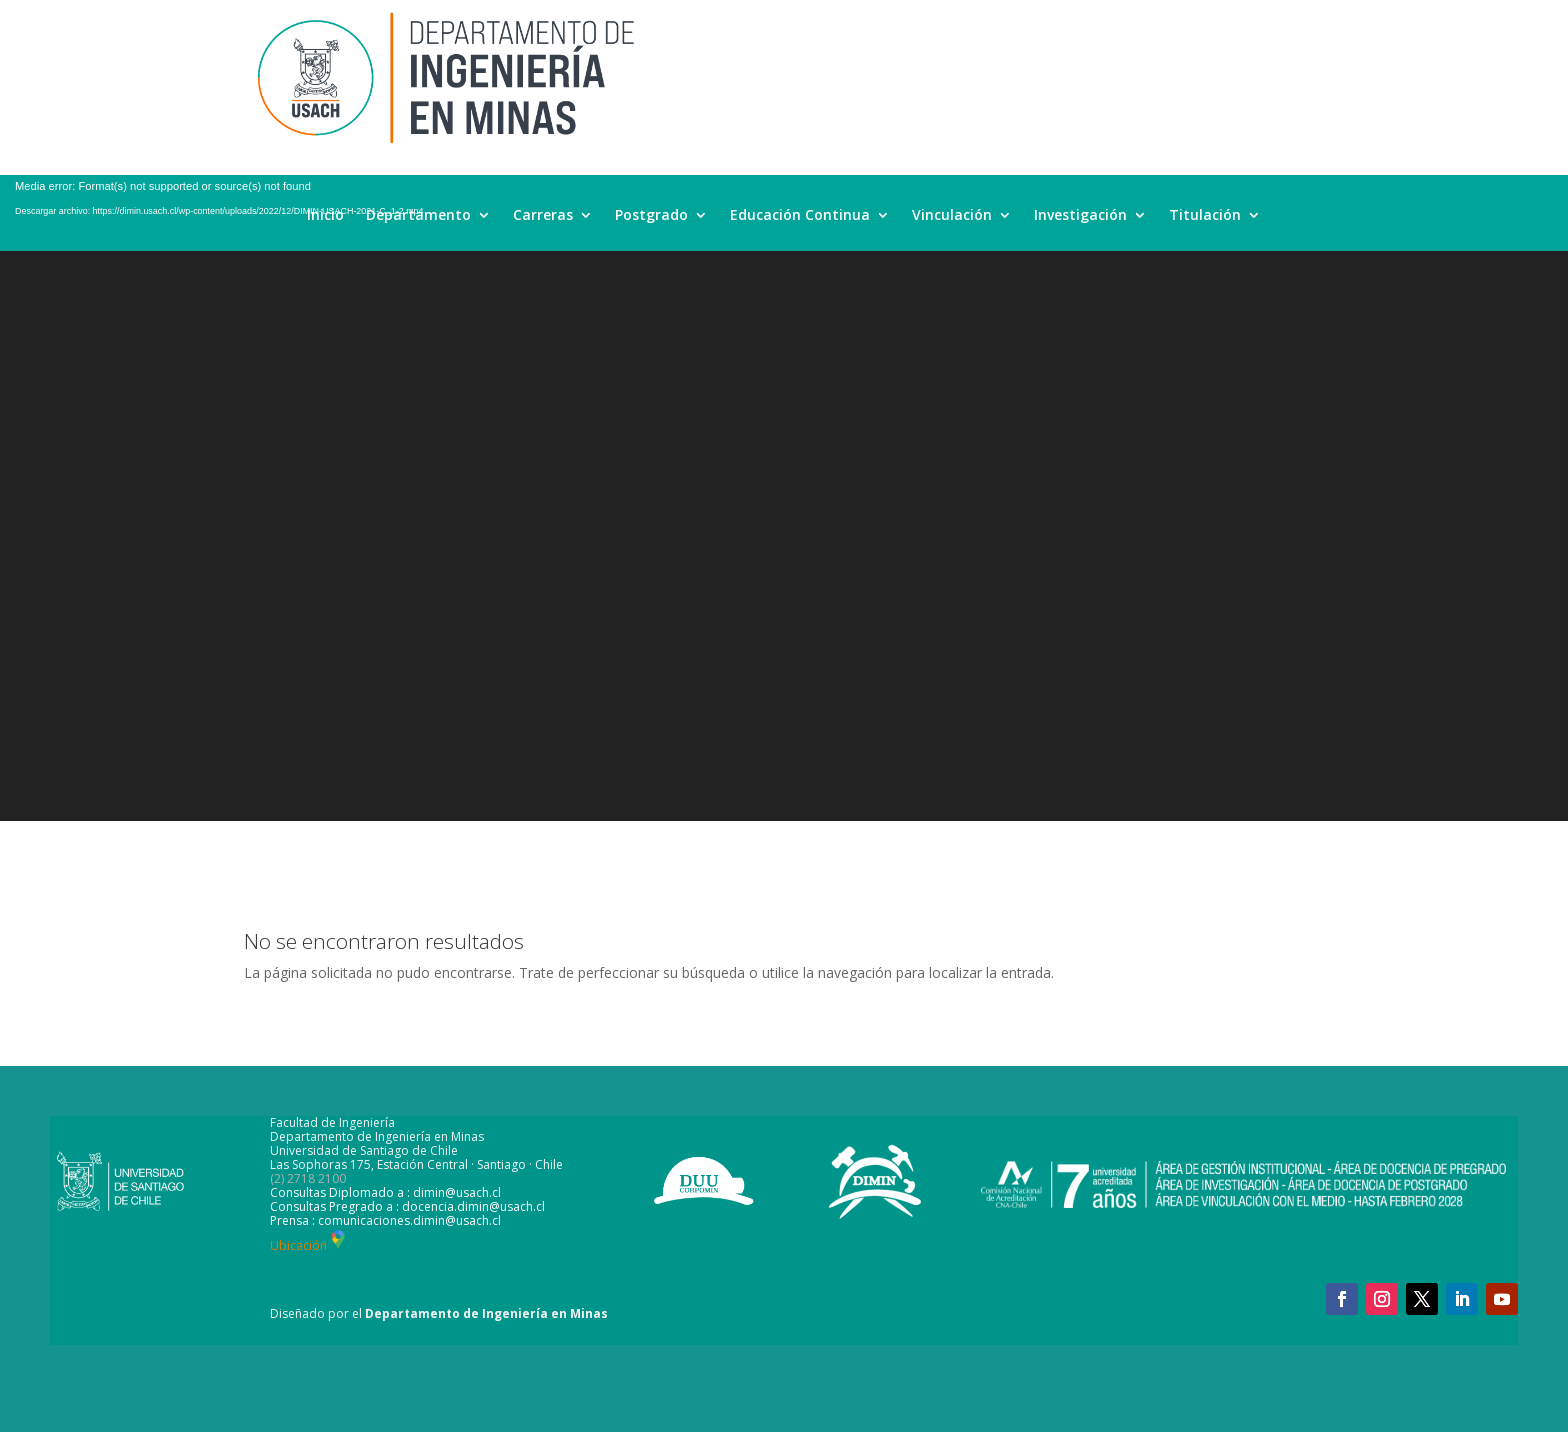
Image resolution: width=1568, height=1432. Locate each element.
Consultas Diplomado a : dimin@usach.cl (385, 1192)
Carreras (543, 216)
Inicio (325, 216)
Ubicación (309, 1245)
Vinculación (952, 216)
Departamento (418, 216)
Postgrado (651, 216)
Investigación (1080, 216)
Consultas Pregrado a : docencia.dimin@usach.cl (407, 1206)
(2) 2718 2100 (308, 1178)
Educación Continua (800, 216)
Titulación (1205, 216)
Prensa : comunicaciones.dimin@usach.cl (385, 1220)
